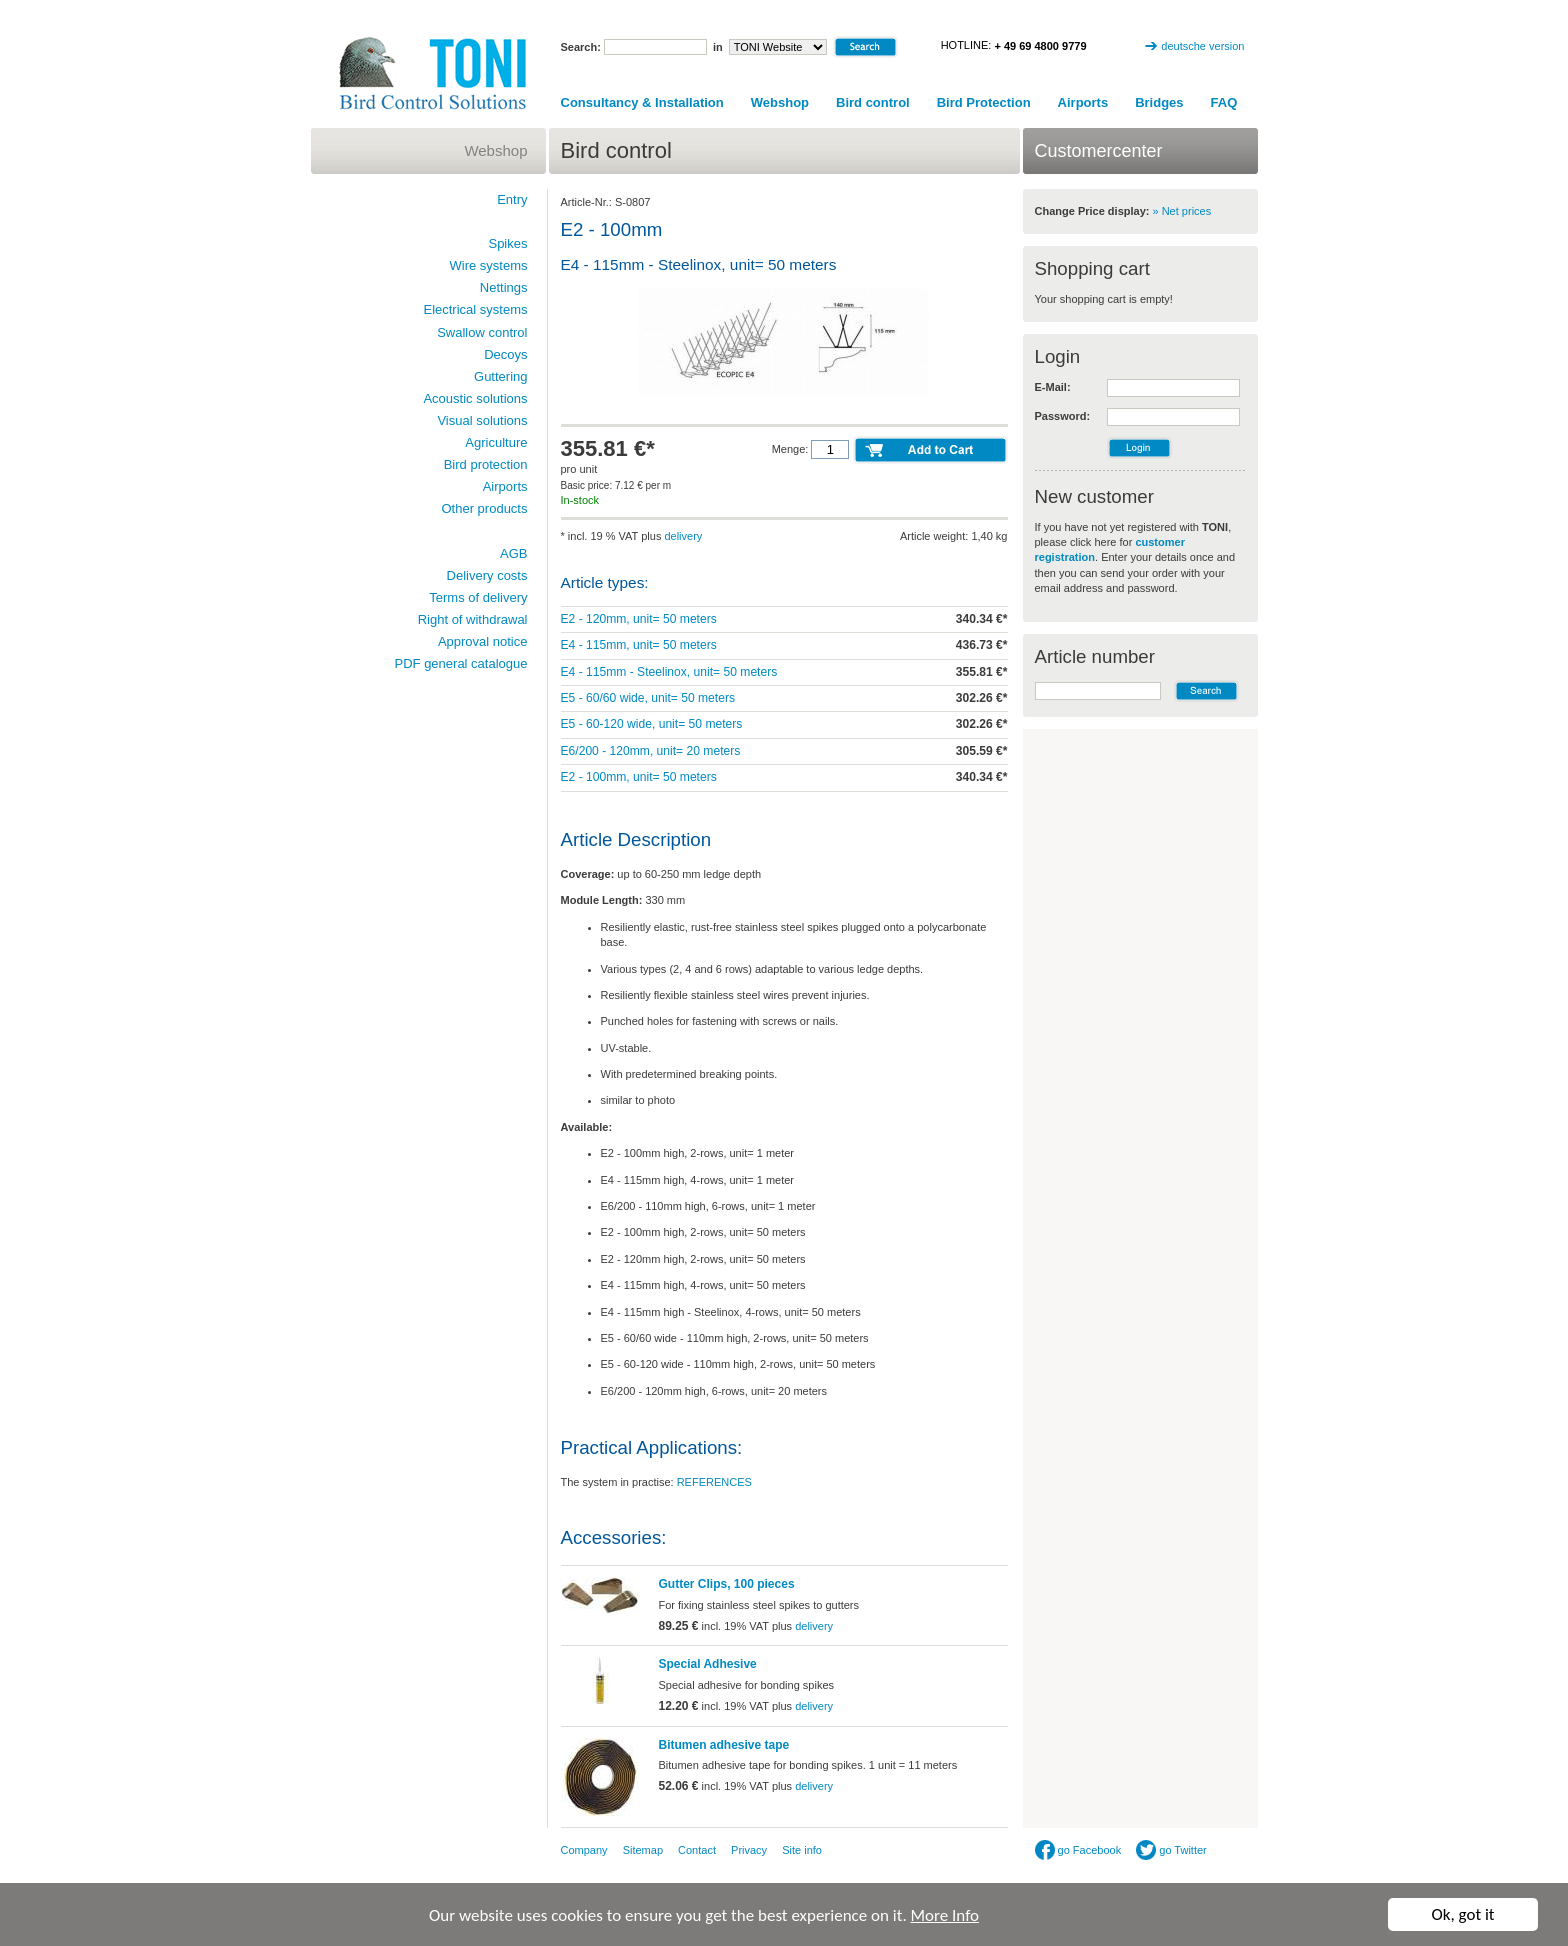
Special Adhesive (708, 1664)
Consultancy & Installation (642, 102)
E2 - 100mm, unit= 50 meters (639, 777)
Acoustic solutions (475, 398)
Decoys (505, 354)
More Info (945, 1916)
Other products (485, 508)
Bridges (1159, 102)
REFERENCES (714, 1482)
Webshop (780, 102)
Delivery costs (487, 575)
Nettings (504, 287)
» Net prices (1182, 211)
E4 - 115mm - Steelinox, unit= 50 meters (669, 672)
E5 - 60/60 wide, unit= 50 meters (648, 698)
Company (584, 1850)
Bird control (873, 102)
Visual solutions (482, 420)
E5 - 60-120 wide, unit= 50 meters (652, 724)
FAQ (1224, 102)
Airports (1083, 102)
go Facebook (1078, 1850)
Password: (1063, 416)
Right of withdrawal (473, 619)
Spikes (507, 243)
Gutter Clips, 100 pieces (727, 1584)
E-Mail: (1053, 387)
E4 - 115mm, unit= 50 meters (639, 645)
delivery (683, 536)
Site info (802, 1850)
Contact (697, 1850)
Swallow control (482, 332)
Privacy (749, 1850)
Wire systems (489, 265)
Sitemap (643, 1850)
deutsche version (1202, 46)
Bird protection (486, 464)
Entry (512, 199)
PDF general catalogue (461, 663)
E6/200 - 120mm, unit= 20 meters (651, 751)
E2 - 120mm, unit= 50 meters (639, 619)
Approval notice (483, 641)
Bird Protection (984, 102)
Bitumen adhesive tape (724, 1745)
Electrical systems (475, 309)
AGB (513, 553)
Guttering (500, 376)
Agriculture (496, 442)
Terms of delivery (478, 597)
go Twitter (1171, 1850)
